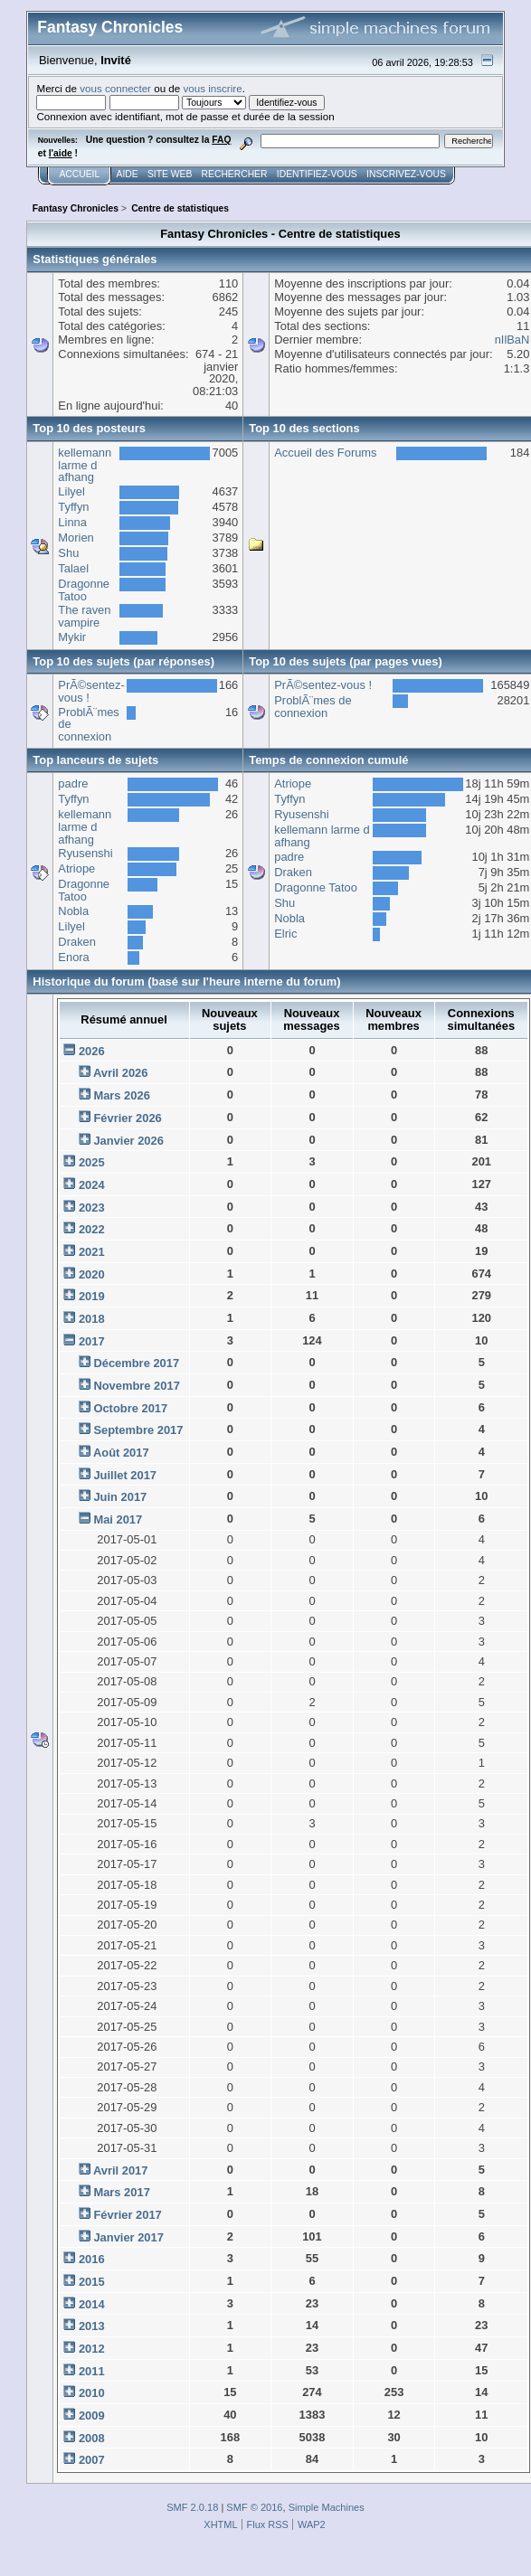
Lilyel (71, 491)
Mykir (72, 637)
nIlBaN (512, 339)
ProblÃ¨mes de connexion (312, 707)
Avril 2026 (120, 1073)
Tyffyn (73, 507)
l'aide (60, 153)
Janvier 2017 (128, 2237)
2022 (92, 1229)
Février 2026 (127, 1118)
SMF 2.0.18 (192, 2507)
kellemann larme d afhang (84, 465)
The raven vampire (84, 616)
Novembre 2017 (136, 1385)
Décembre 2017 (136, 1363)
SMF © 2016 (254, 2507)
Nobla (73, 911)
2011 (92, 2371)
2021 (92, 1252)
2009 (92, 2415)
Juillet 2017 (124, 1475)
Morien (75, 537)
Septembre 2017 (138, 1430)
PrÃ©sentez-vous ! (91, 691)
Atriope (76, 868)
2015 (92, 2281)
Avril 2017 (120, 2170)
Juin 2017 (120, 1497)
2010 (92, 2393)
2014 (92, 2304)
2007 (92, 2460)
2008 (92, 2438)
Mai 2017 (117, 1519)
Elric (285, 933)
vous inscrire (212, 88)
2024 (92, 1185)
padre (73, 783)
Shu (68, 553)
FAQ (221, 140)
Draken (77, 941)
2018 (92, 1319)
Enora (73, 957)
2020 (92, 1274)
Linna (72, 522)
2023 (92, 1207)
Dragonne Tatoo (83, 590)
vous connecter (115, 88)
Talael (73, 568)
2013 (92, 2326)
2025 (92, 1162)
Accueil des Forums (325, 452)
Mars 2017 (121, 2192)
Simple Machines (327, 2507)
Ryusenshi (85, 853)
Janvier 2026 (128, 1140)
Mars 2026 (121, 1095)
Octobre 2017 (130, 1408)
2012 (92, 2348)
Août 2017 (121, 1452)
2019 (92, 1296)
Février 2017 (127, 2215)
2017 (92, 1341)
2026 (92, 1051)
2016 (92, 2259)
